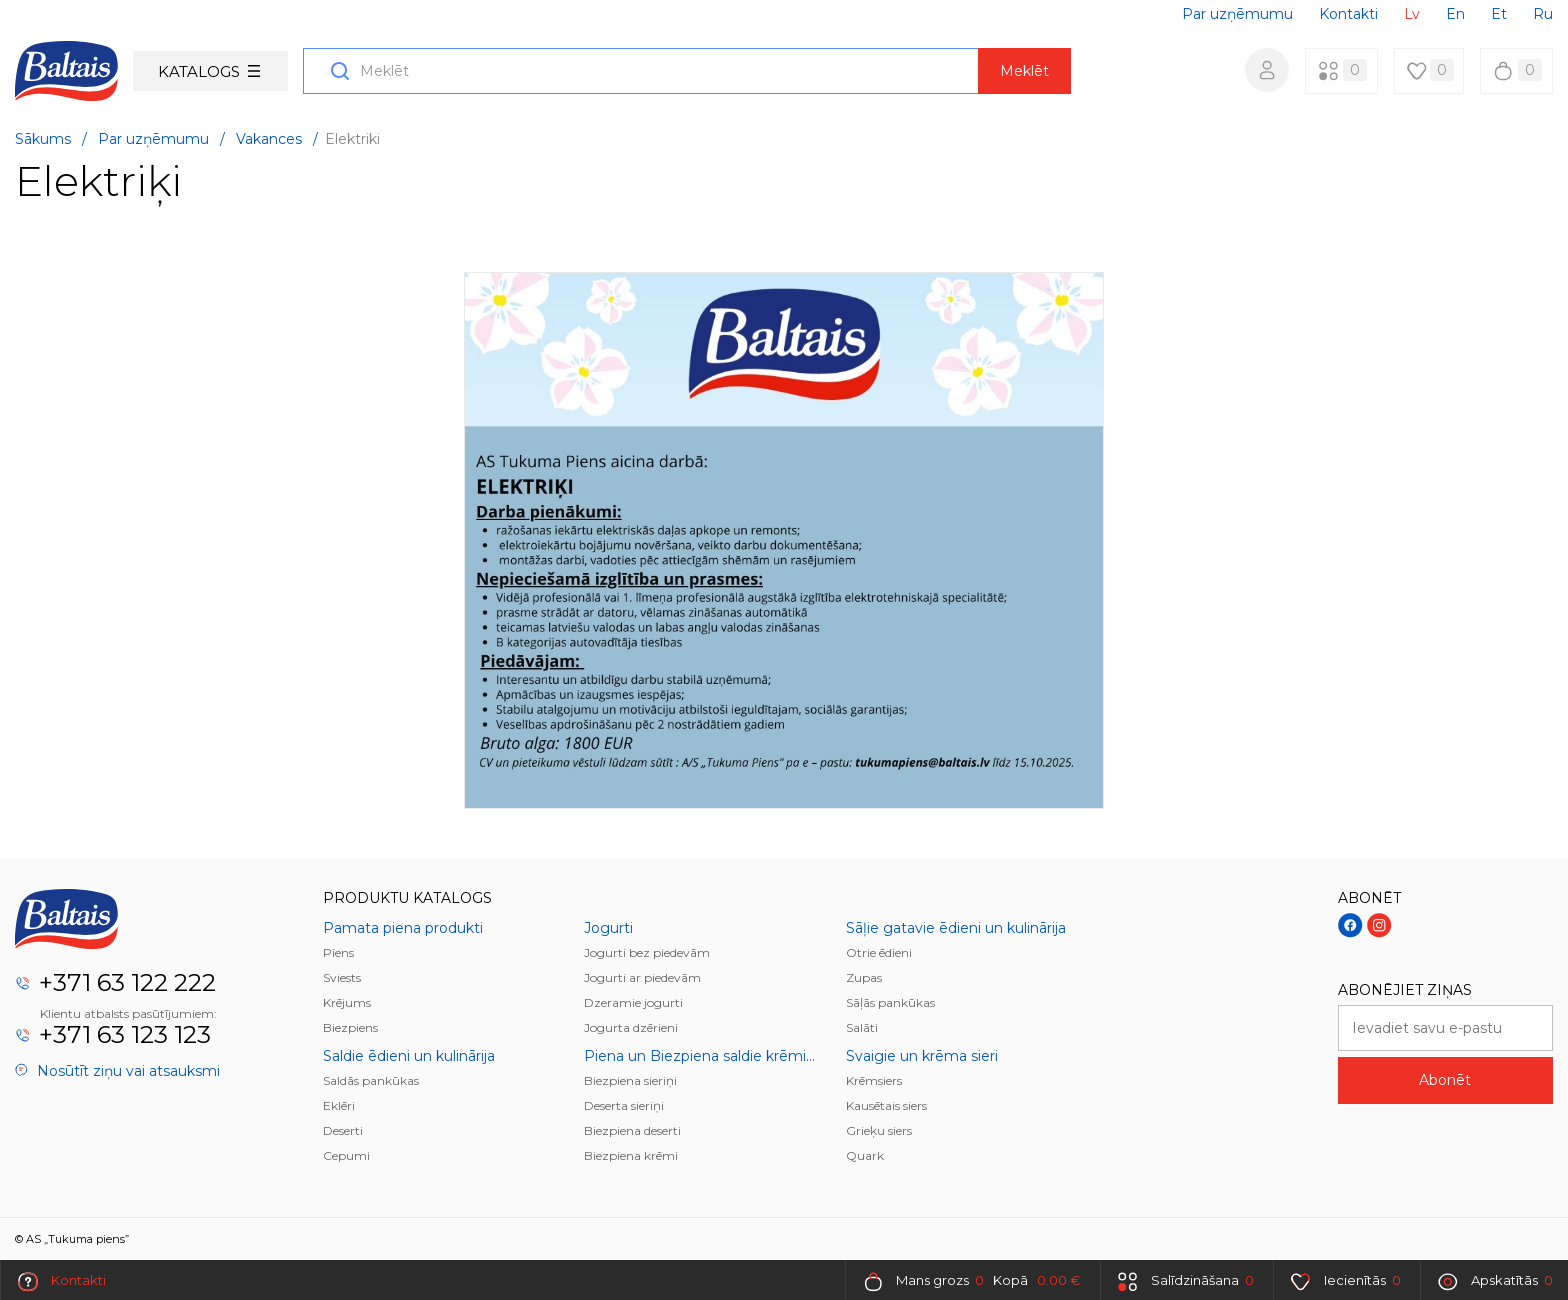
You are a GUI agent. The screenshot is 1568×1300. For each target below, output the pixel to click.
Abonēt (1445, 1080)
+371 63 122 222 (127, 982)
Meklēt (1024, 71)
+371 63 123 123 (125, 1034)
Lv (1412, 14)
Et (1499, 14)
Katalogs (209, 71)
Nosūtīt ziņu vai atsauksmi (117, 1071)
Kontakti (1348, 14)
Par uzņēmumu (1237, 14)
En (1455, 14)
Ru (1543, 14)
